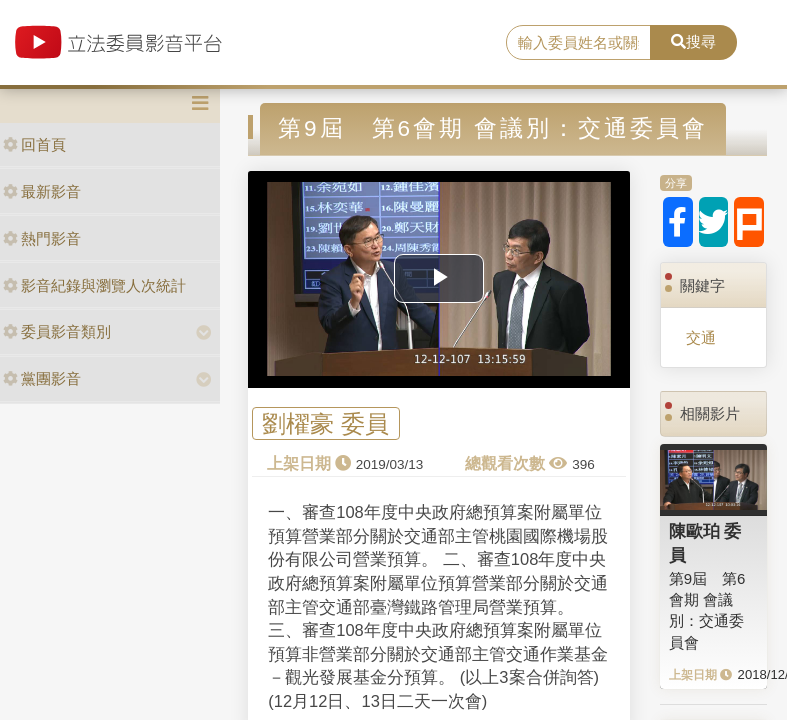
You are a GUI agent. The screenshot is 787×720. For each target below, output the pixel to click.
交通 (701, 337)
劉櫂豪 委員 (325, 423)
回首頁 (34, 144)
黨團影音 (42, 378)
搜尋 (693, 41)
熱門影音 (42, 238)
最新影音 (42, 191)
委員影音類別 (57, 331)
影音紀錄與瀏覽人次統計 (94, 285)
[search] (578, 43)
